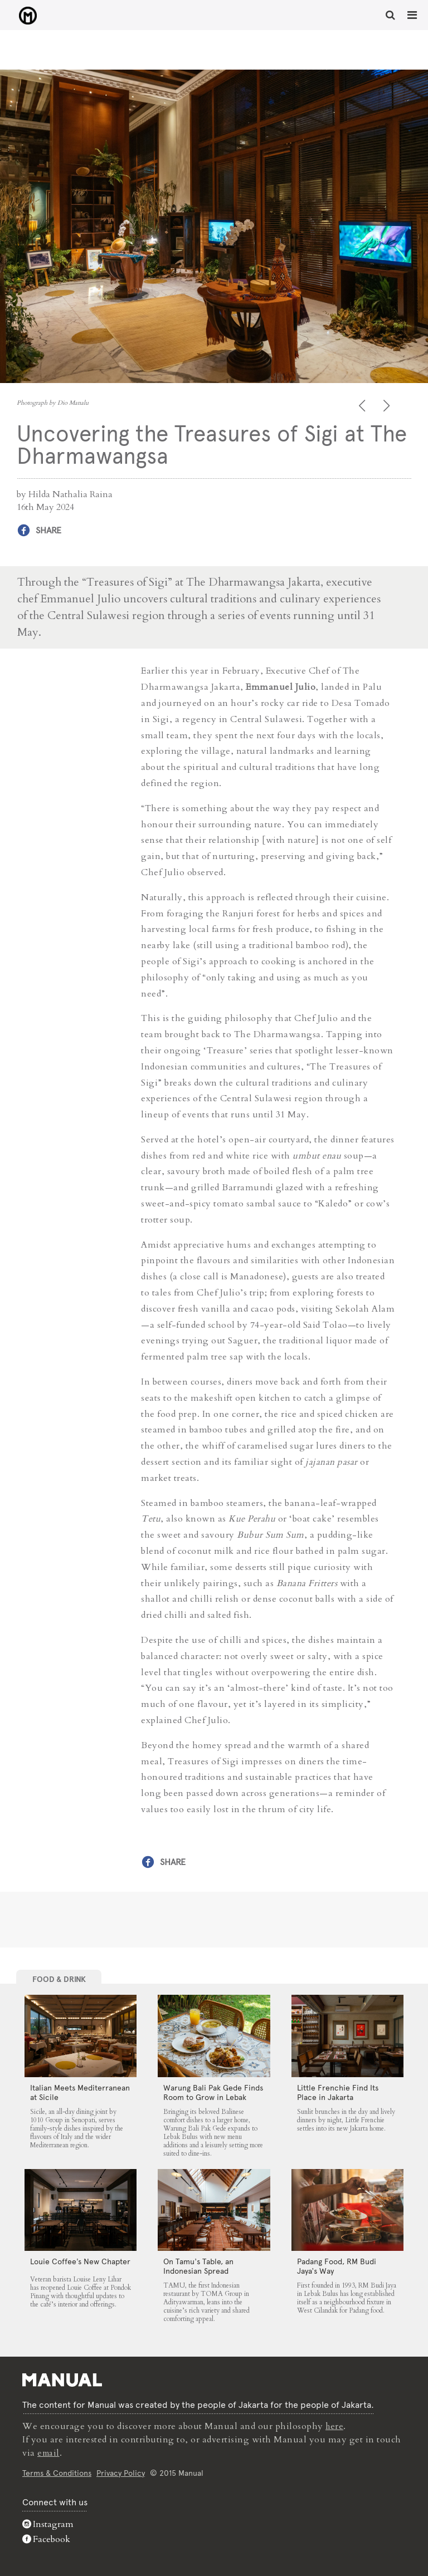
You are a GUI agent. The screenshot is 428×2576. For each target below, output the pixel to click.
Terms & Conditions (56, 2471)
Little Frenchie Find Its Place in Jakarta (337, 2092)
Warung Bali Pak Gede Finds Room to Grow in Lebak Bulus (213, 2097)
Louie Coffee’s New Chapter (80, 2260)
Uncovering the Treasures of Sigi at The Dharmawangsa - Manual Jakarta (22, 16)
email (49, 2452)
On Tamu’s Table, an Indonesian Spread (198, 2265)
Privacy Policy (120, 2471)
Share (48, 530)
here (334, 2426)
